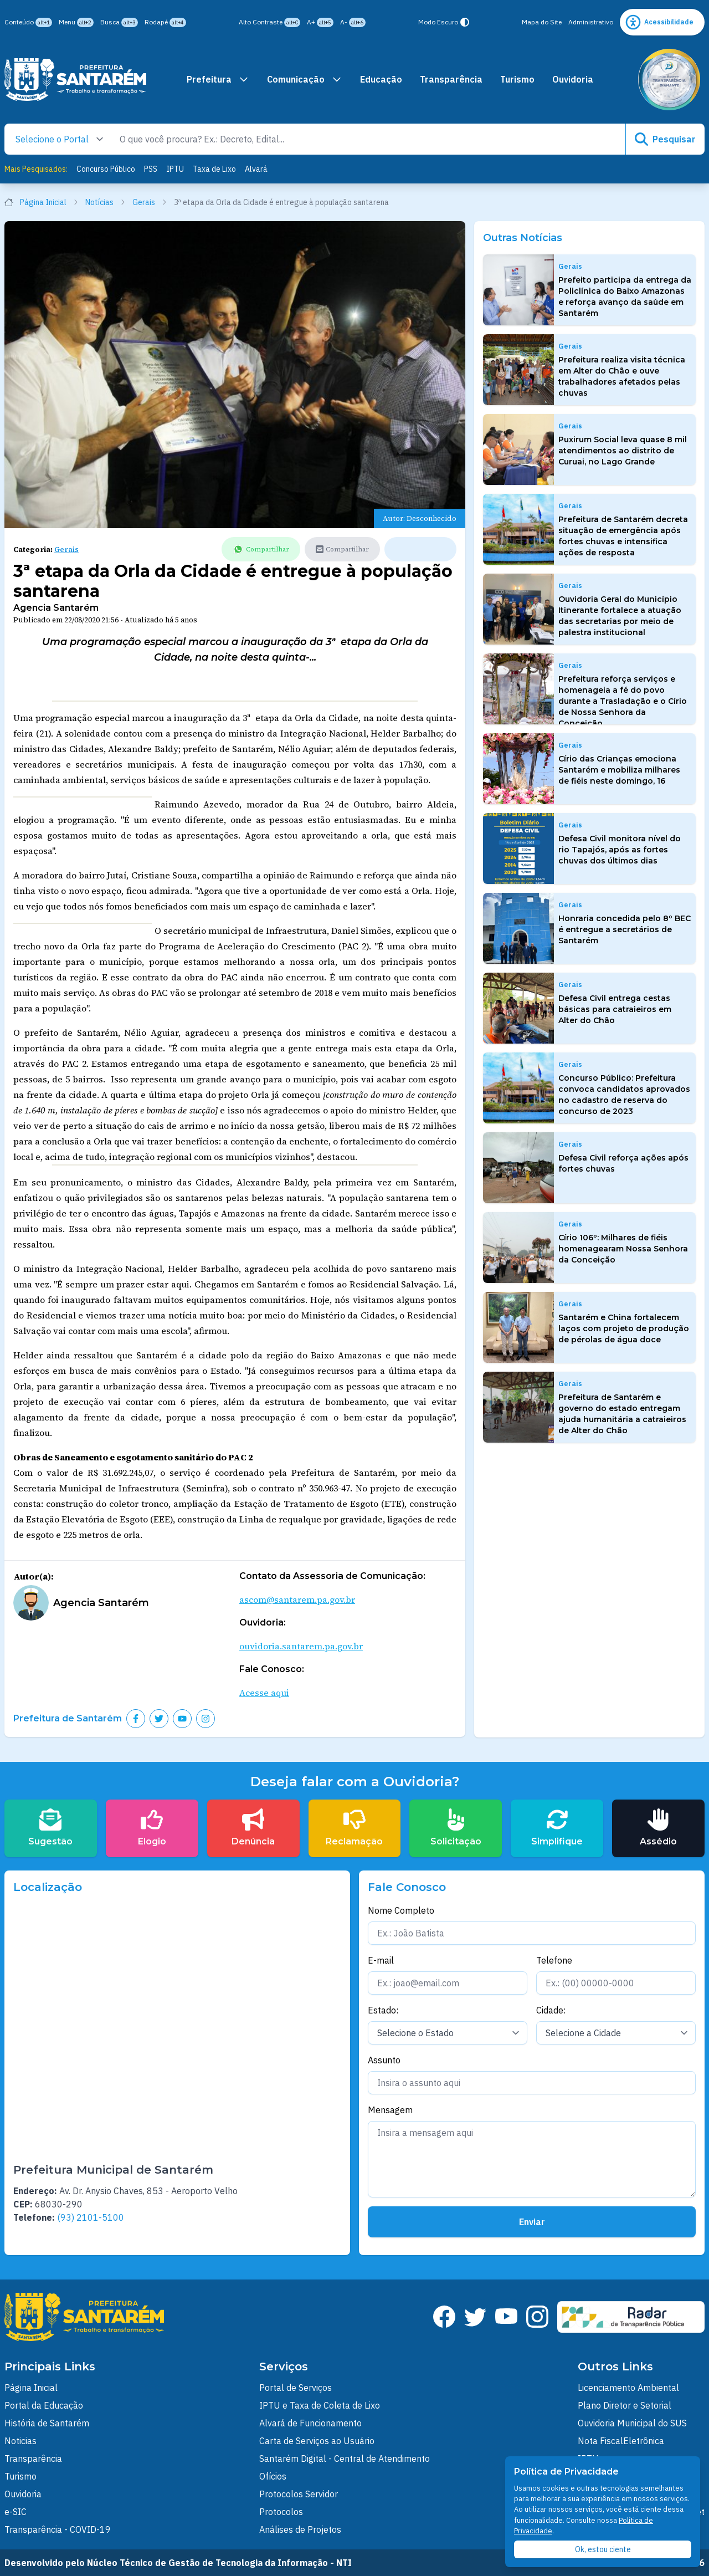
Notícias (105, 202)
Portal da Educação (43, 2405)
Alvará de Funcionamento (310, 2423)
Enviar (532, 2221)
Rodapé (165, 22)
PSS (150, 169)
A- (353, 22)
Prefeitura (218, 79)
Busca (119, 22)
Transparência (451, 79)
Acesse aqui (264, 1692)
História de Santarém (46, 2423)
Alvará (256, 169)
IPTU (175, 169)
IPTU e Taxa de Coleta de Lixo (319, 2405)
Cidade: (551, 2010)
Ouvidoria (572, 79)
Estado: (383, 2010)
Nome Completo (401, 1910)
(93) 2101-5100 (90, 2217)
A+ (320, 22)
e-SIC (15, 2511)
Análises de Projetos (300, 2529)
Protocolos (281, 2511)
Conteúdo (28, 22)
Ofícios (272, 2476)
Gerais (149, 202)
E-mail (381, 1960)
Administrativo (590, 22)
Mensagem (390, 2109)
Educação (381, 79)
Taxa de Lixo (214, 169)
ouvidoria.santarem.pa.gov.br (301, 1646)
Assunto (384, 2060)
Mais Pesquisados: (36, 169)
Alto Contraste (269, 22)
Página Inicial (41, 202)
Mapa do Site (542, 22)
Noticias (20, 2440)
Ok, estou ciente (603, 2549)
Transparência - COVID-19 (57, 2529)
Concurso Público (105, 169)
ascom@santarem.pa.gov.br (297, 1599)
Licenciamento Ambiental (628, 2387)
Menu (76, 22)
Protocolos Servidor (298, 2494)
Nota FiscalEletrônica (621, 2440)
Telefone (554, 1960)
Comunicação (304, 79)
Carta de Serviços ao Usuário (316, 2440)
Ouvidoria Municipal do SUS (632, 2423)
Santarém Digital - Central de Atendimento (344, 2458)
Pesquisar (665, 139)
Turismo (517, 79)
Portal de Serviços (295, 2387)
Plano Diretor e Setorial (624, 2405)
